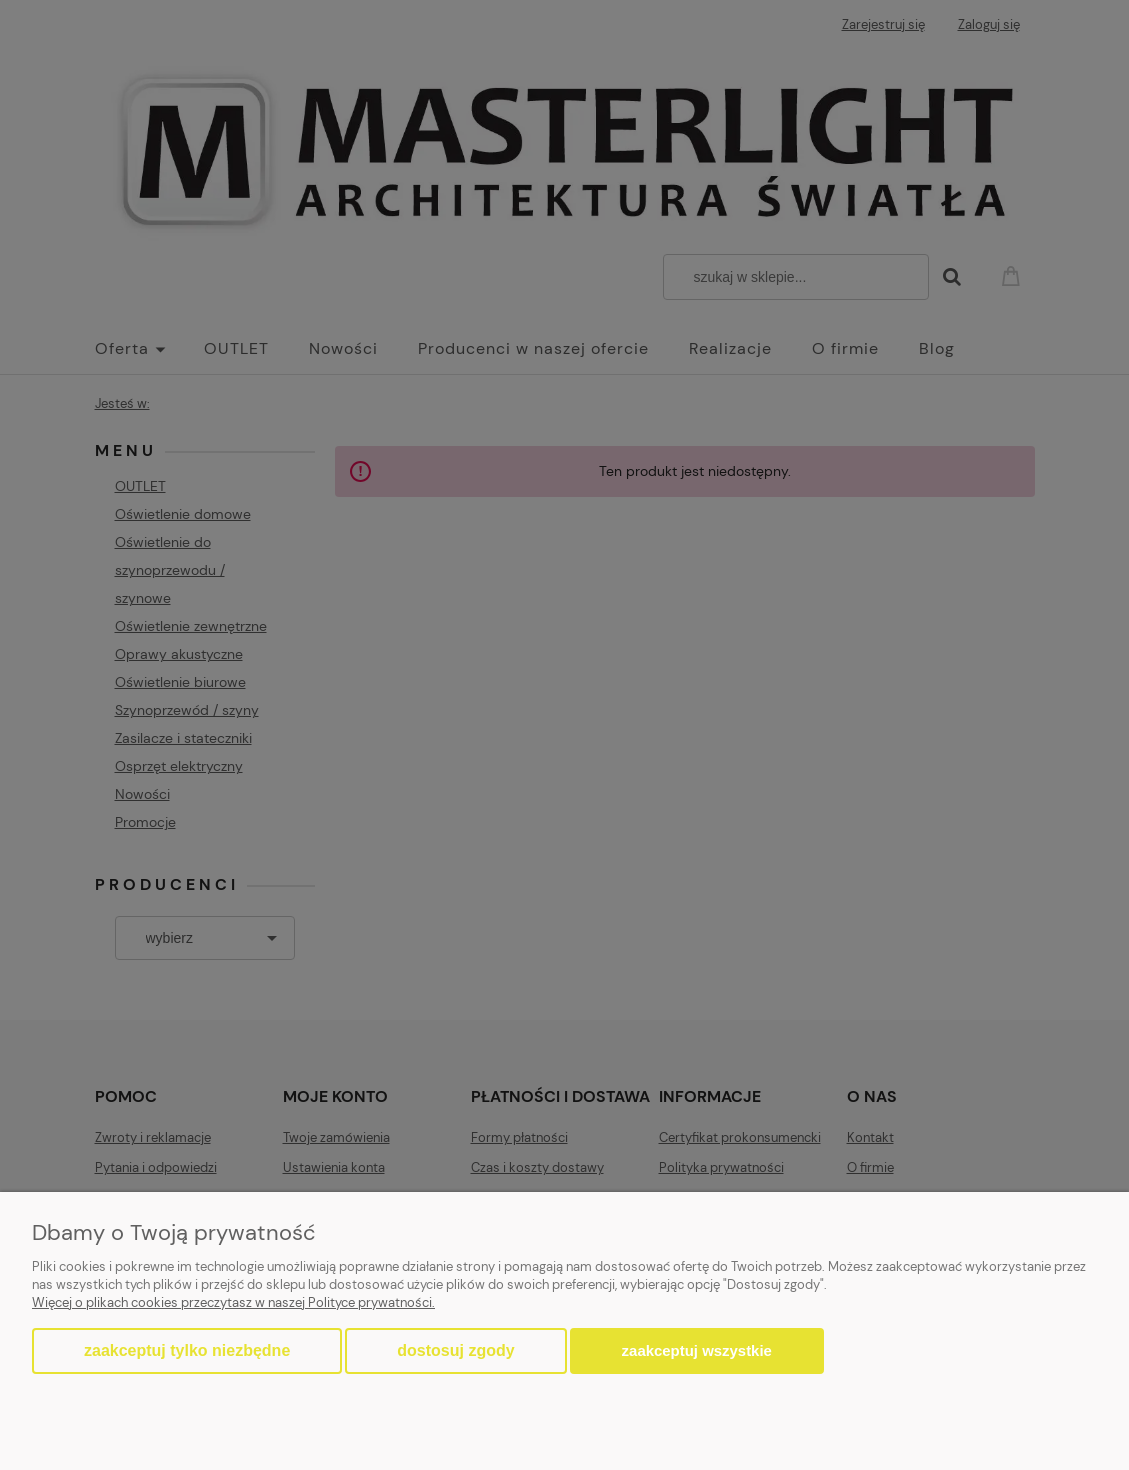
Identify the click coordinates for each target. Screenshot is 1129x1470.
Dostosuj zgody (455, 1350)
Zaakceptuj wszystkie (697, 1350)
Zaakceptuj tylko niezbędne (187, 1350)
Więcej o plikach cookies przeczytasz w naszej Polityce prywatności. (233, 1302)
